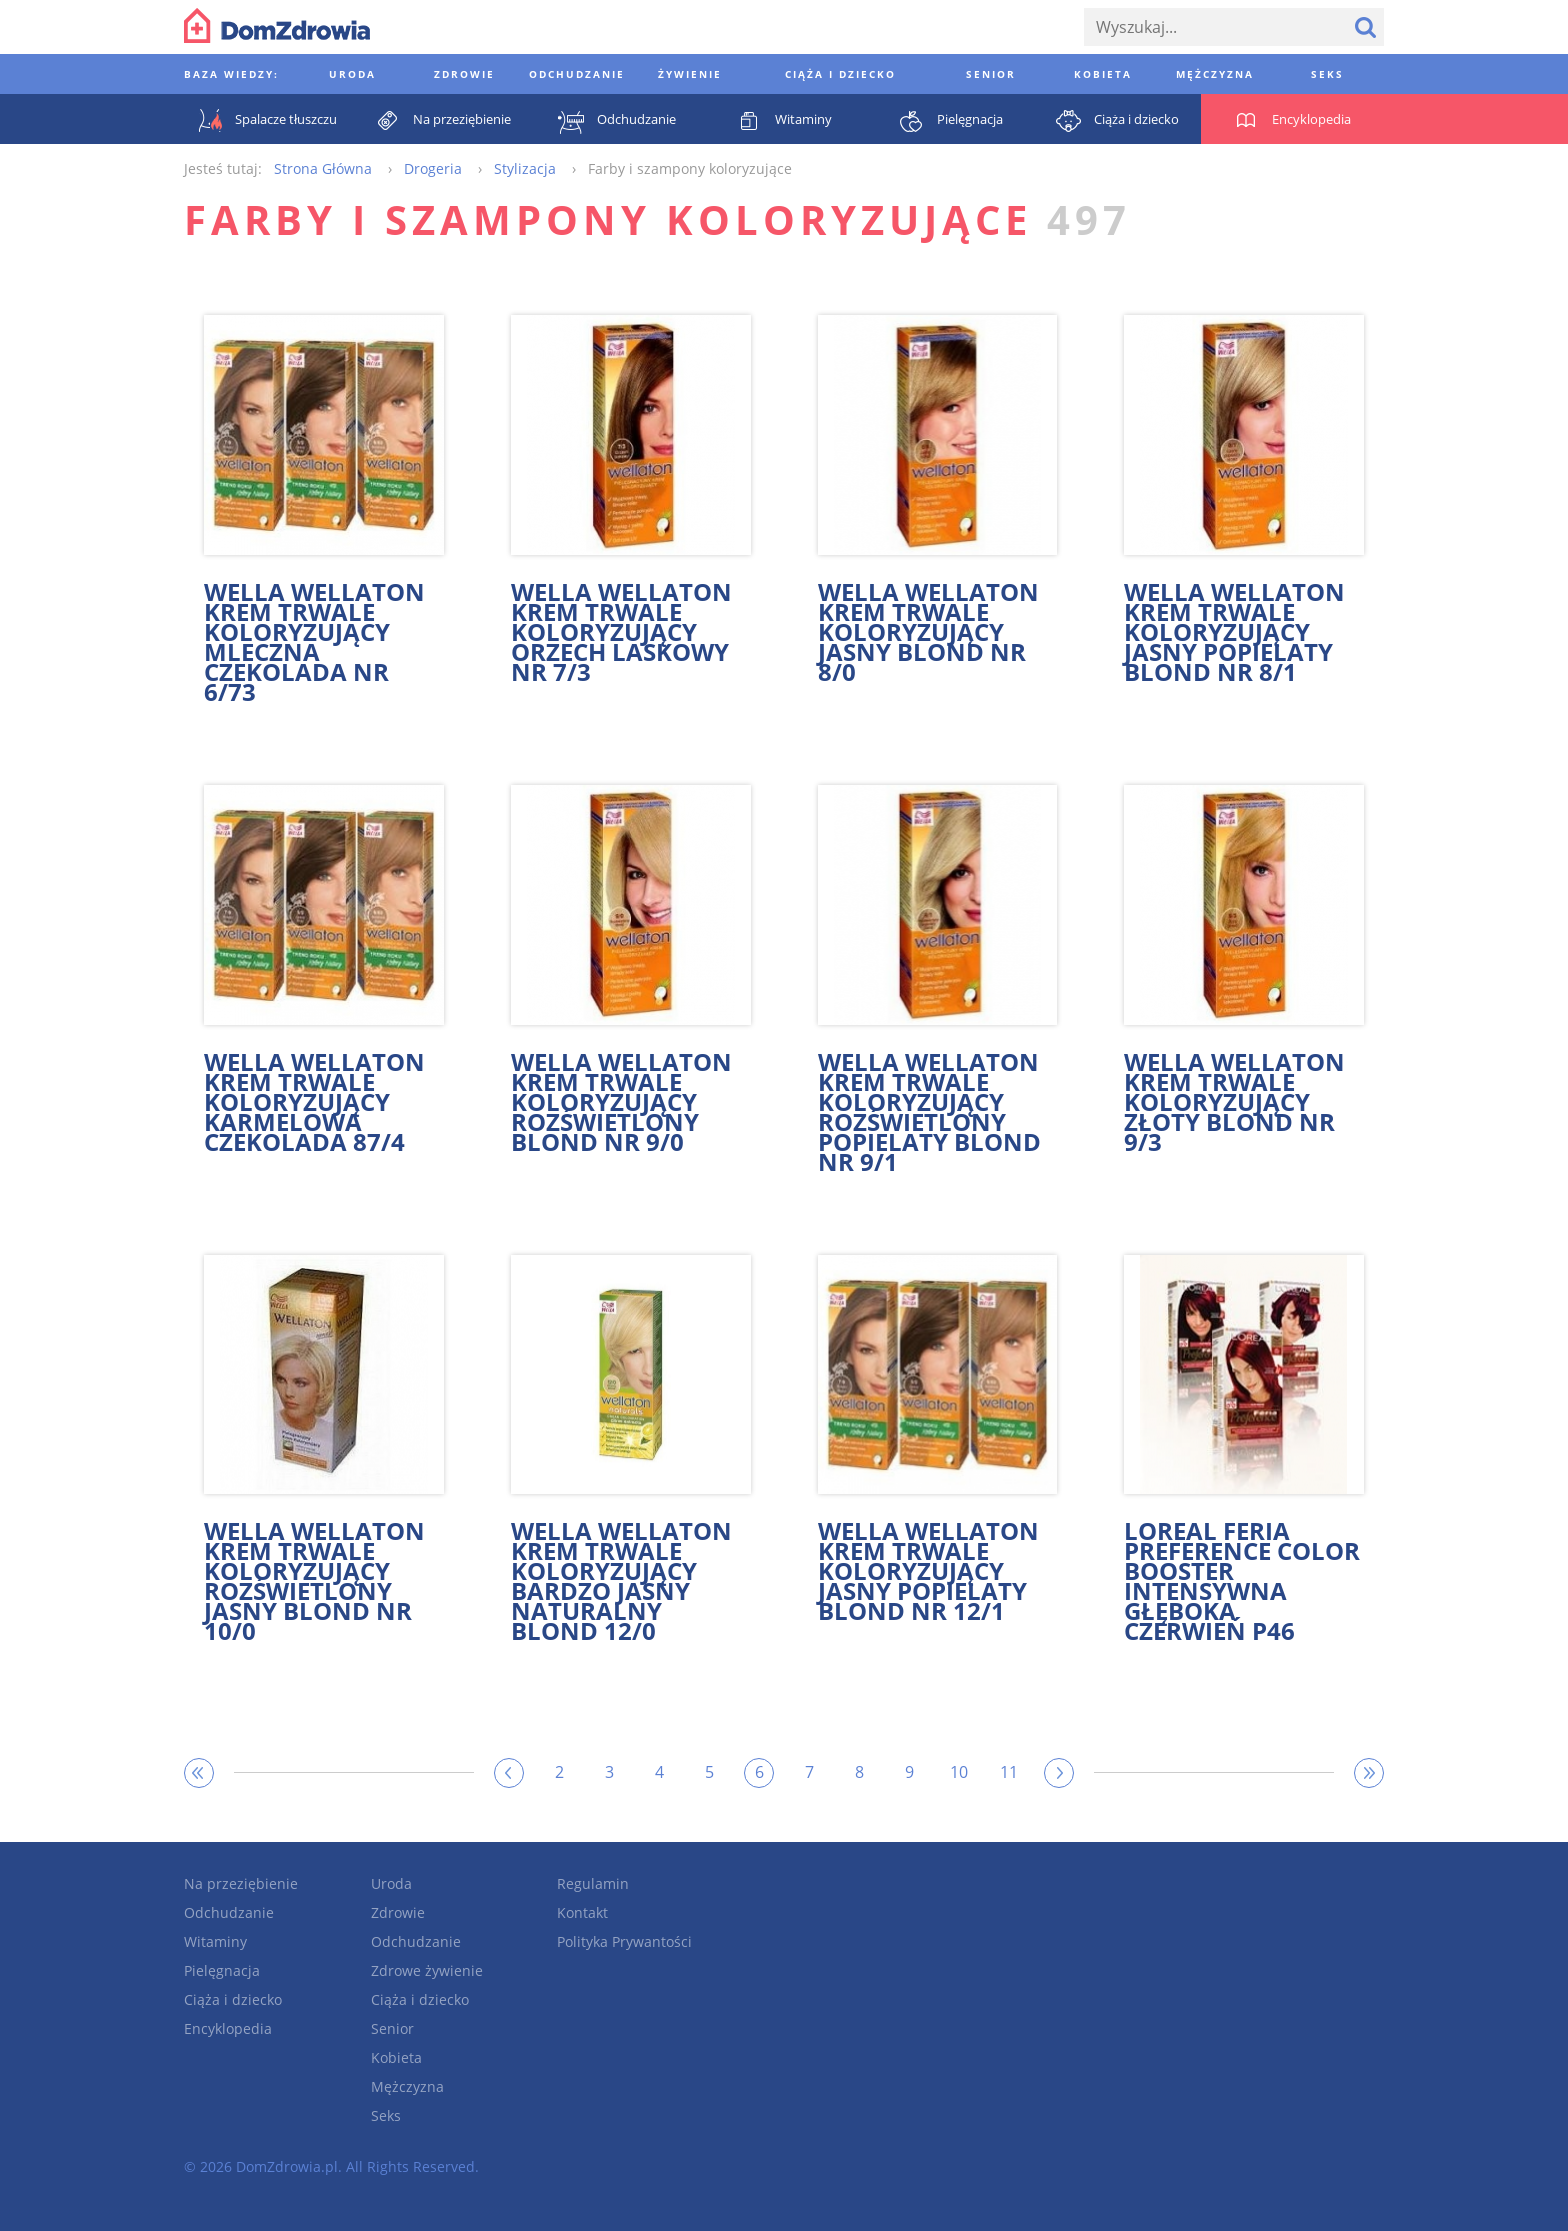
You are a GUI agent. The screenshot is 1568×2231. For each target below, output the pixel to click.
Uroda (391, 1883)
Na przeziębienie (241, 1883)
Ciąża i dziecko (233, 1999)
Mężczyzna (407, 2086)
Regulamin (593, 1883)
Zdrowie (398, 1912)
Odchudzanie (229, 1912)
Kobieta (396, 2057)
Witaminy (215, 1941)
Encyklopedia (228, 2028)
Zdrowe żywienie (427, 1970)
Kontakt (582, 1912)
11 (1009, 1772)
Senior (392, 2028)
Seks (386, 2115)
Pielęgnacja (222, 1970)
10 (959, 1772)
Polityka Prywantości (624, 1941)
